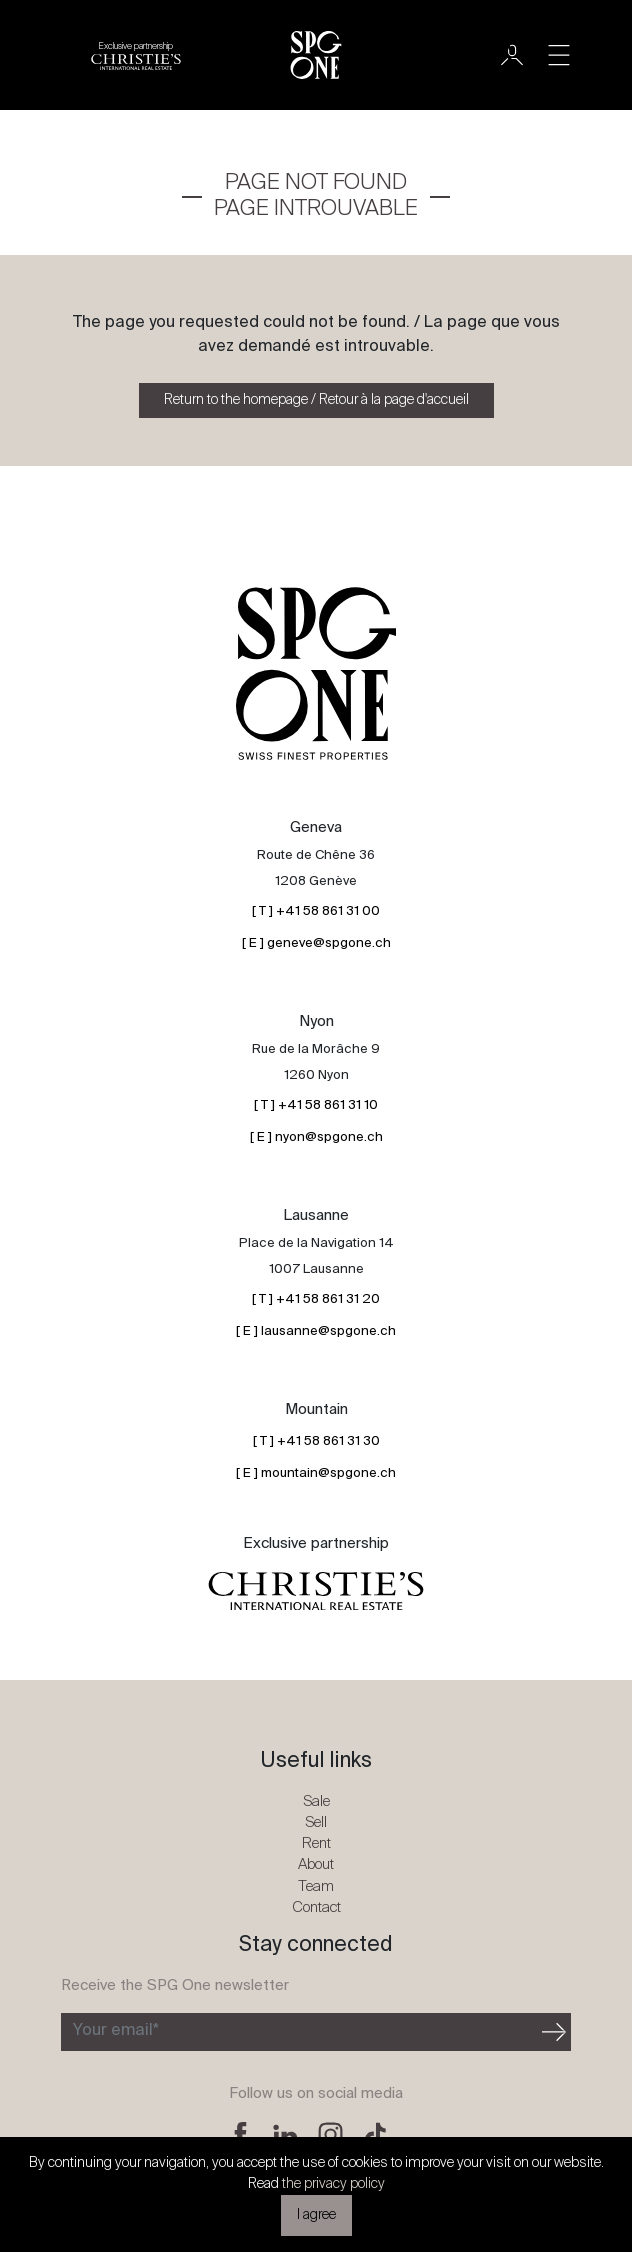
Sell (316, 1822)
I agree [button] (316, 2215)
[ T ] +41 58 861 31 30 (316, 1441)
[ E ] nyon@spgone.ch (316, 1137)
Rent (316, 1843)
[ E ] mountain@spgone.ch (316, 1473)
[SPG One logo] (316, 55)
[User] (512, 55)
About (316, 1864)
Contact (316, 1907)
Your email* (116, 2031)
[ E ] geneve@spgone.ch (316, 943)
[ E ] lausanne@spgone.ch (316, 1331)
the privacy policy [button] (333, 2184)
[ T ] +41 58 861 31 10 (316, 1105)
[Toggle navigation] (559, 55)
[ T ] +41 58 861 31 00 (316, 911)
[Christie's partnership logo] (136, 55)
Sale (316, 1801)
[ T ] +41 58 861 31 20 (316, 1299)
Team (316, 1886)
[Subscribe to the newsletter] (299, 2032)
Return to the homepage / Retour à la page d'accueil (316, 400)
